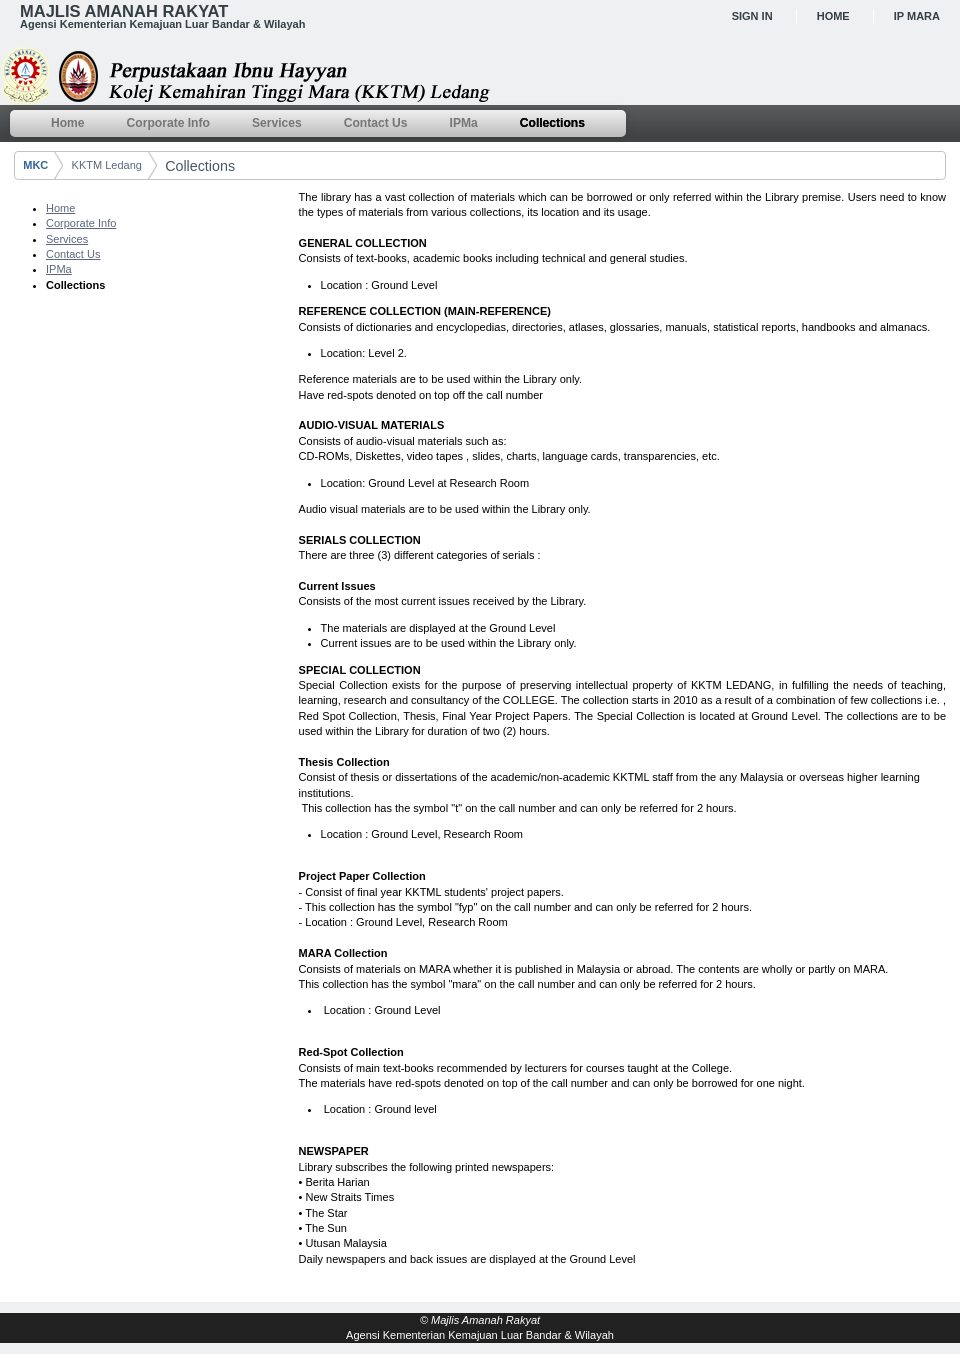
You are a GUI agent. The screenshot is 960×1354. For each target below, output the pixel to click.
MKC (35, 165)
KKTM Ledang (107, 165)
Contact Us (73, 254)
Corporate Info (81, 223)
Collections (200, 166)
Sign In (752, 16)
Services (67, 239)
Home (833, 16)
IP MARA (917, 16)
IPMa (59, 269)
